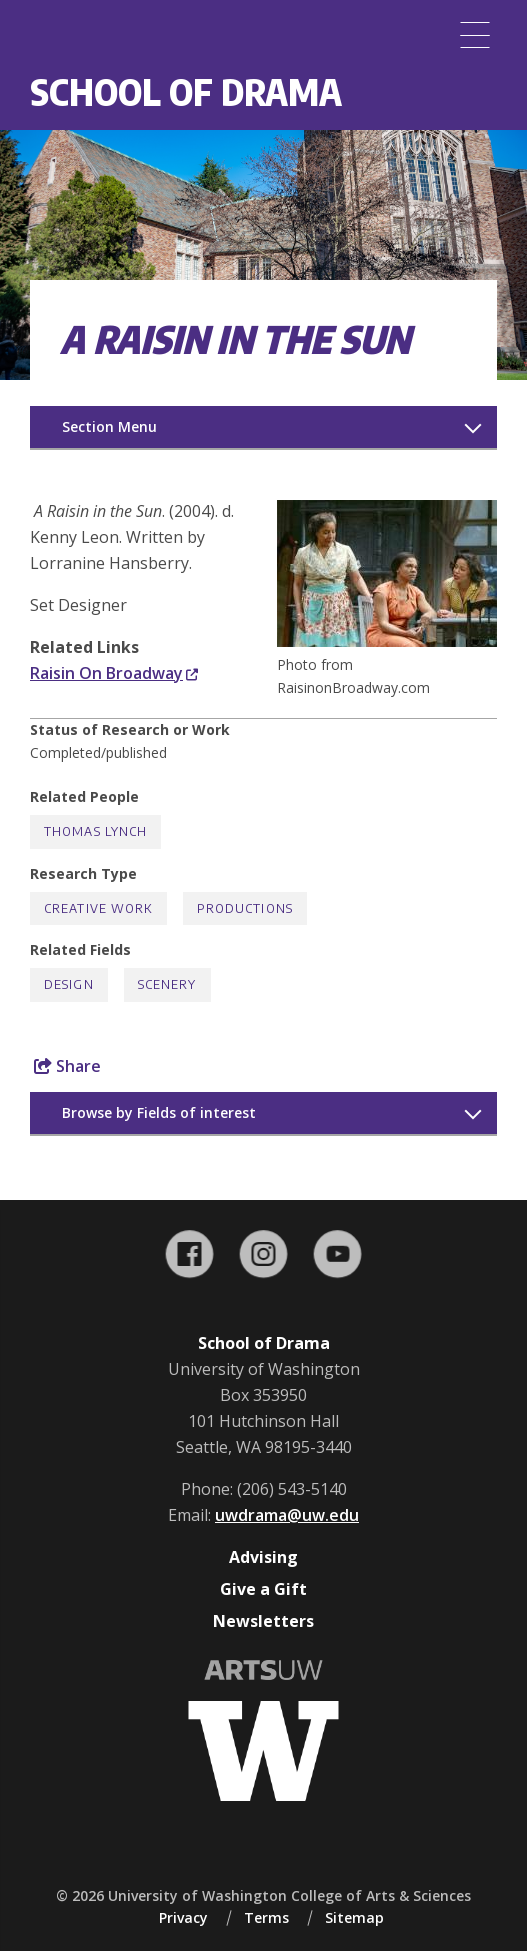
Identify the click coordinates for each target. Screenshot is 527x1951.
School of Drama (186, 91)
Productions (245, 908)
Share (67, 1066)
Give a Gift (263, 1589)
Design (69, 984)
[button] (387, 641)
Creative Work (98, 908)
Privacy (183, 1917)
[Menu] (475, 35)
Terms (266, 1917)
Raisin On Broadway (114, 673)
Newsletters (263, 1621)
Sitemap (354, 1917)
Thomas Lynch (95, 831)
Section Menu (109, 426)
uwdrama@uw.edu (287, 1515)
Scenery (167, 984)
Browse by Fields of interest (159, 1112)
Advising (263, 1557)
